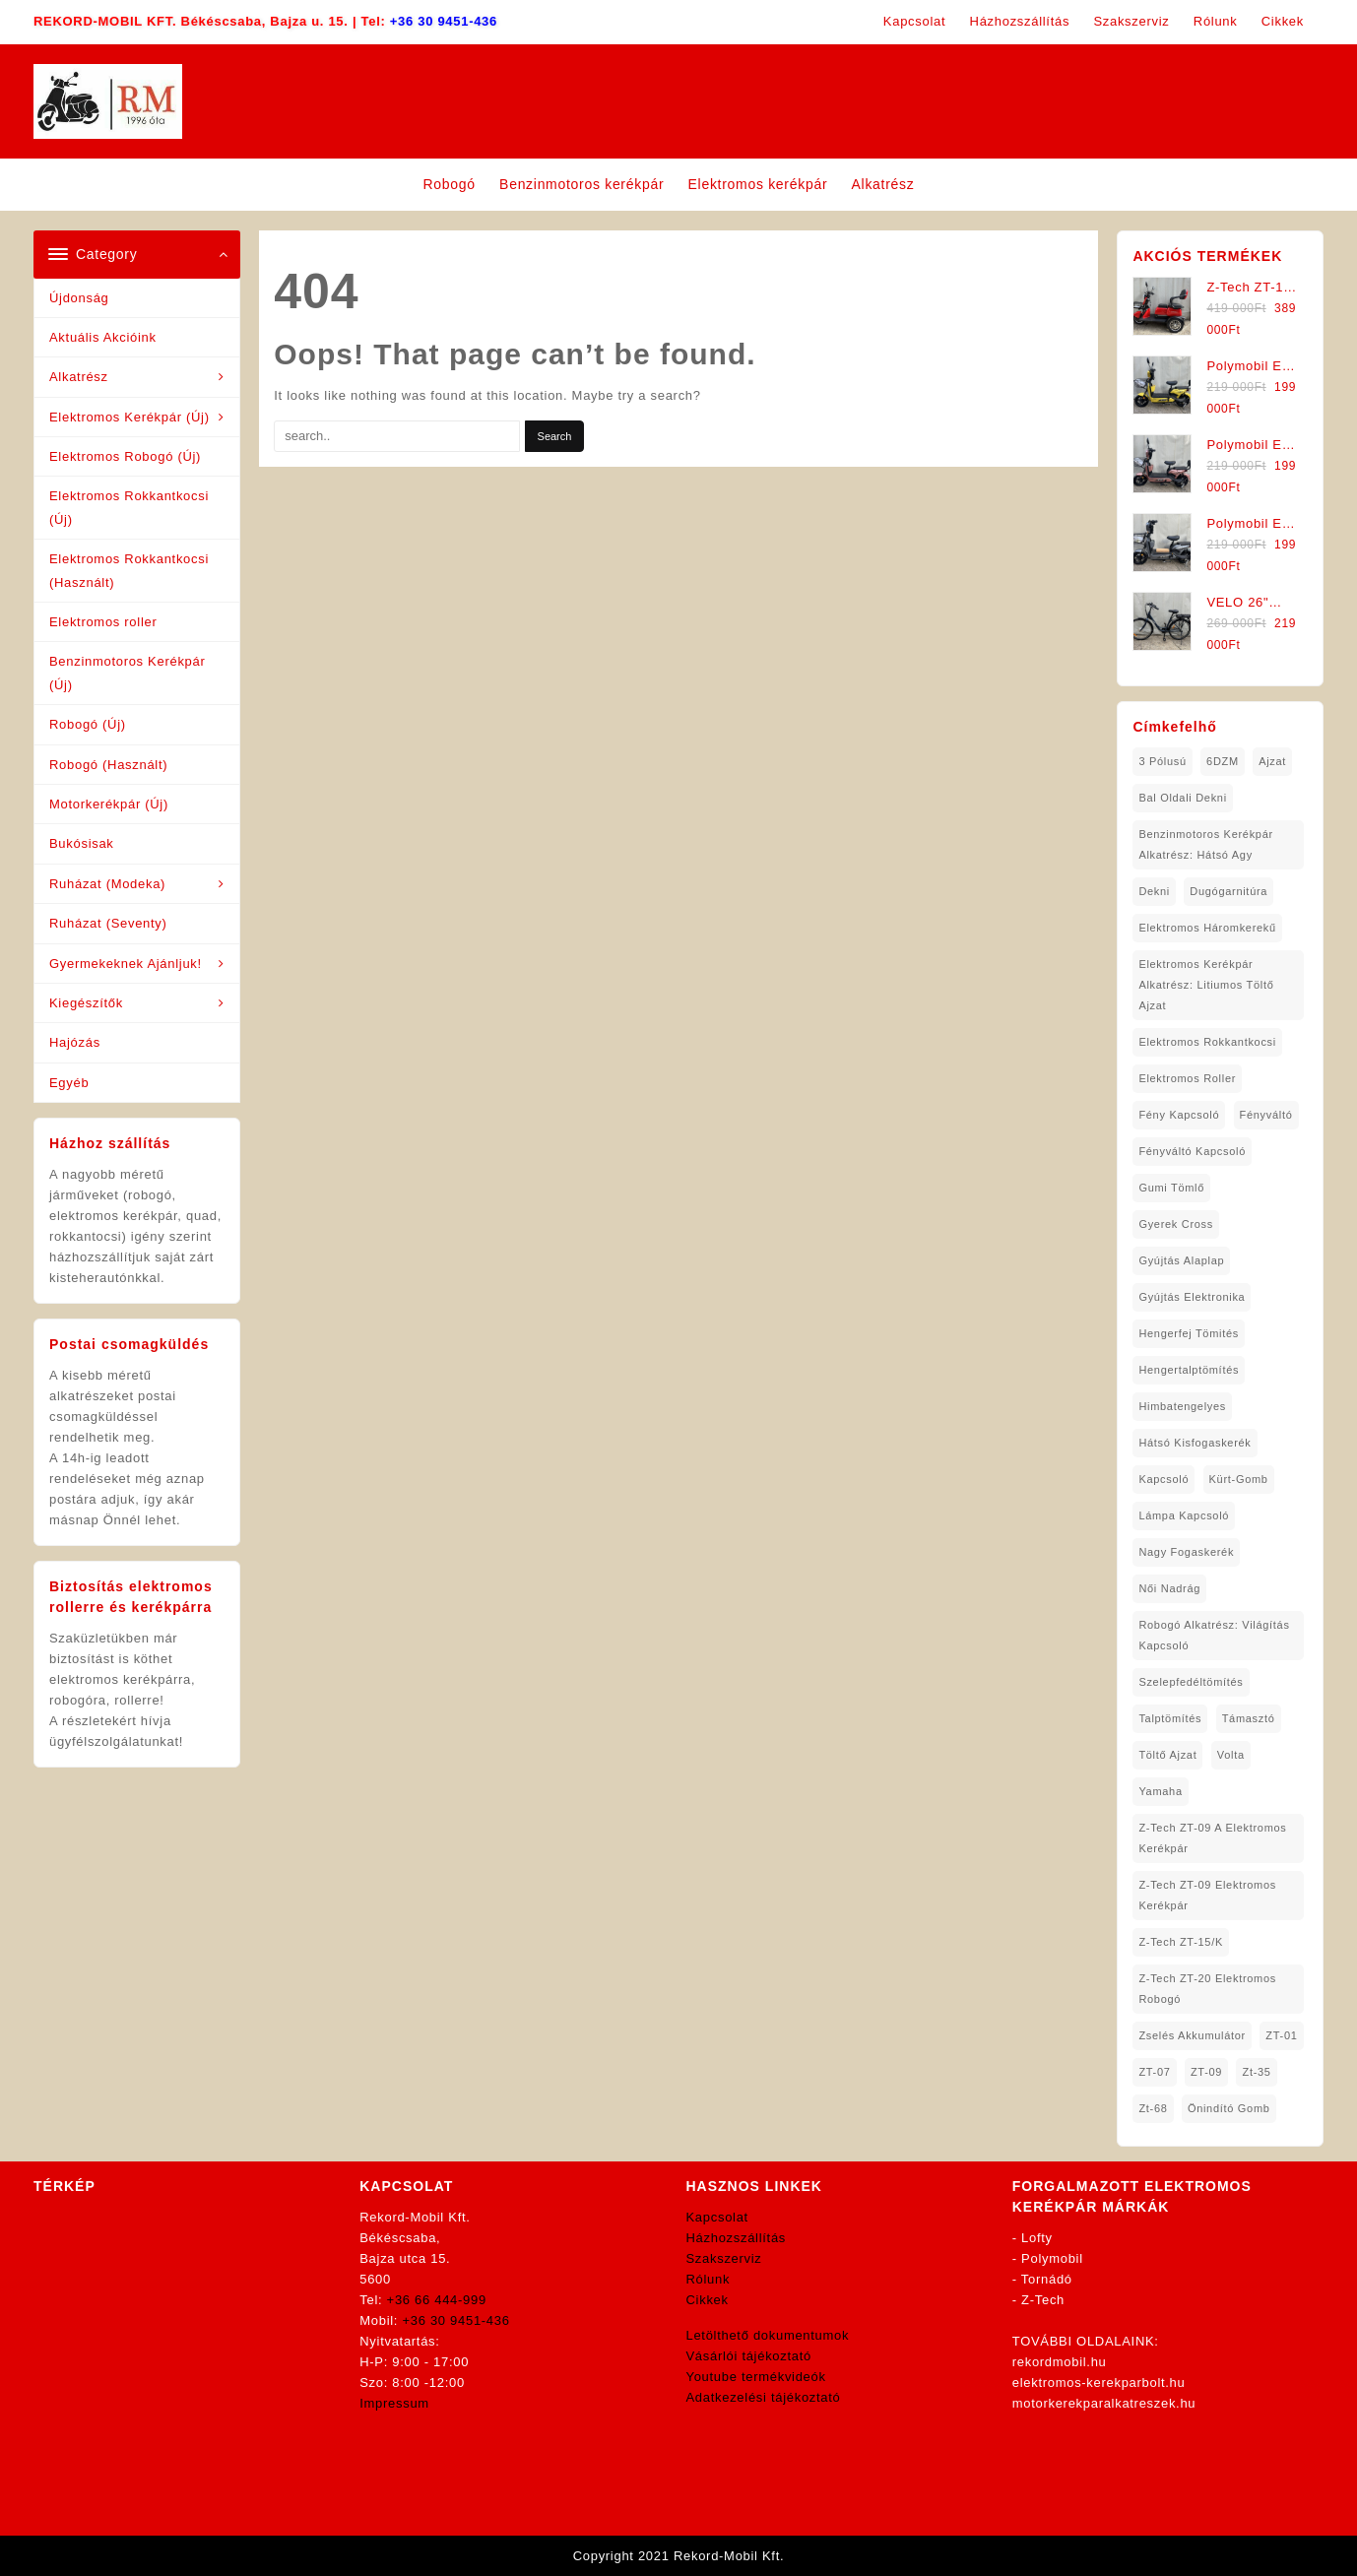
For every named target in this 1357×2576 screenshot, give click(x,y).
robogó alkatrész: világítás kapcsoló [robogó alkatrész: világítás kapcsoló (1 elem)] (1213, 1635)
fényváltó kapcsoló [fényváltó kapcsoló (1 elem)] (1192, 1151)
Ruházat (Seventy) (108, 923)
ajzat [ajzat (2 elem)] (1272, 761)
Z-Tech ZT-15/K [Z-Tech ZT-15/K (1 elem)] (1180, 1942)
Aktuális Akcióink (103, 337)
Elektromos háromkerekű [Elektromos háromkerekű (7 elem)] (1207, 928)
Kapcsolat (717, 2217)
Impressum (394, 2403)
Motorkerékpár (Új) (108, 804)
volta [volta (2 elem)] (1231, 1755)
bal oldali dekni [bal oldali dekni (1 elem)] (1182, 798)
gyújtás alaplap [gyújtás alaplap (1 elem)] (1181, 1260)
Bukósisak (81, 843)
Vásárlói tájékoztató (748, 2356)
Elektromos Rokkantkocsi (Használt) (129, 570)
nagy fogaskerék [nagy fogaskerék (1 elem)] (1186, 1552)
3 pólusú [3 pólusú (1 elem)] (1162, 761)
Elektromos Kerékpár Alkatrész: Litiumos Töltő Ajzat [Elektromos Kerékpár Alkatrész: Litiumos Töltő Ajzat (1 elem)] (1205, 984)
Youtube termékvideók (756, 2376)
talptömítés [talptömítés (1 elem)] (1169, 1718)
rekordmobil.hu (1059, 2361)
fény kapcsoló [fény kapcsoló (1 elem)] (1178, 1115)
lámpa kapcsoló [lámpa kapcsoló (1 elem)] (1183, 1515)
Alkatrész (78, 376)
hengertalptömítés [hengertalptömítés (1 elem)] (1188, 1370)
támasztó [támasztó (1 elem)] (1248, 1718)
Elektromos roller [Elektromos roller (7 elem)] (1187, 1078)
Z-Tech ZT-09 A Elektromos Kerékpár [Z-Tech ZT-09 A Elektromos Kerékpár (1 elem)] (1212, 1838)
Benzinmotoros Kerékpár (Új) (127, 672)
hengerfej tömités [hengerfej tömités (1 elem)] (1188, 1333)
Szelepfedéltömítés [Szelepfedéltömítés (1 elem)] (1190, 1682)
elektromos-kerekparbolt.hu (1099, 2382)
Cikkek (707, 2299)
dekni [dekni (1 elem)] (1154, 891)
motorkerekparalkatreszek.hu (1104, 2403)
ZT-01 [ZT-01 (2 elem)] (1281, 2035)
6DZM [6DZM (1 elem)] (1222, 761)
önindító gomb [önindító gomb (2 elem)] (1229, 2108)
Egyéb (69, 1082)
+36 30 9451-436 (443, 21)
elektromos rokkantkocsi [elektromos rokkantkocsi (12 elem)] (1207, 1042)
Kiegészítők (86, 1003)
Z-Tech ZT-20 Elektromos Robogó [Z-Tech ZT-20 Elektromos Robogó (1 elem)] (1207, 1988)
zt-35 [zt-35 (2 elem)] (1256, 2072)
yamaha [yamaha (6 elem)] (1160, 1791)
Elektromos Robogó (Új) (125, 456)
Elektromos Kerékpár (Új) (129, 417)
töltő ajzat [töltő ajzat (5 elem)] (1167, 1755)
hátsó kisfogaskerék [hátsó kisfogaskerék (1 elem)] (1194, 1443)
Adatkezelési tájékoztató (763, 2397)
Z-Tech (1043, 2299)
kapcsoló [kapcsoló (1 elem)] (1163, 1479)
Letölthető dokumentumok (768, 2335)
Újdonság (79, 297)
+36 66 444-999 (436, 2299)
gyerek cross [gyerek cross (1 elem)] (1175, 1224)
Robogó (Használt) (108, 764)
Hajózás (74, 1042)
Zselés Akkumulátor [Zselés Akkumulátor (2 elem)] (1192, 2035)
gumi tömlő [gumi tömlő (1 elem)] (1171, 1187)
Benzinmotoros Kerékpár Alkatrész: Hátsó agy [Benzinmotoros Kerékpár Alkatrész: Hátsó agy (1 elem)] (1205, 844)
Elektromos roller (103, 621)
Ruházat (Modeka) (107, 883)
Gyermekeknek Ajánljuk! (125, 963)
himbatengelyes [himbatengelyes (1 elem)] (1182, 1406)
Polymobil (1052, 2258)
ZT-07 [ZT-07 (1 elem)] (1154, 2072)
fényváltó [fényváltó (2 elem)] (1266, 1115)
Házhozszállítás (736, 2237)
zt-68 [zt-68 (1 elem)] (1152, 2108)
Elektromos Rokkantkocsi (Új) (129, 507)
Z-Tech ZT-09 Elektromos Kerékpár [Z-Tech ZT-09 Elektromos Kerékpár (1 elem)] (1207, 1895)
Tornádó (1046, 2279)
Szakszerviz (724, 2258)
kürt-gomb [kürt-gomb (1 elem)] (1238, 1479)
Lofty (1037, 2237)
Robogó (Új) (87, 724)
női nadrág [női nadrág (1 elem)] (1169, 1588)
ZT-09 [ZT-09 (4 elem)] (1206, 2072)
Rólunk (708, 2279)
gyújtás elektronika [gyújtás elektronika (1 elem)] (1191, 1297)
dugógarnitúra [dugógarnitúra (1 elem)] (1228, 891)
